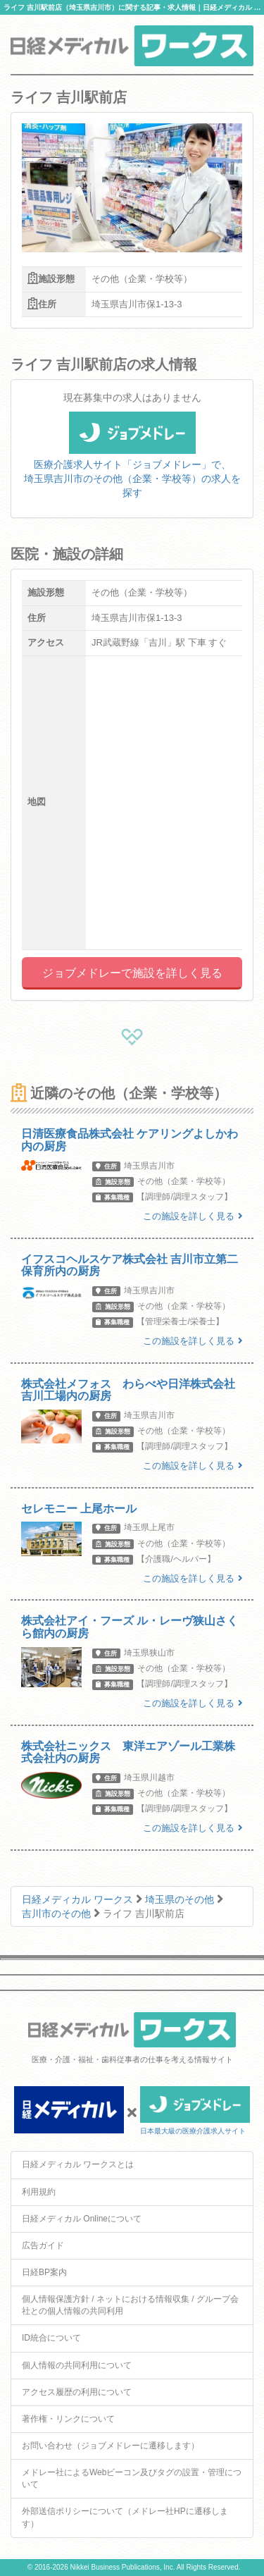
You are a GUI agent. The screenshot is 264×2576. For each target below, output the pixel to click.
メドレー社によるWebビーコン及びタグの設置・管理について (131, 2478)
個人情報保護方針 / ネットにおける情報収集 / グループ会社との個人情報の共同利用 (130, 2305)
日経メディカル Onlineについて (82, 2219)
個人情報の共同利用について (77, 2365)
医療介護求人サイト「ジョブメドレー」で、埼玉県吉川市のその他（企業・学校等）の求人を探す (132, 463)
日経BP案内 (44, 2272)
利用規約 (39, 2192)
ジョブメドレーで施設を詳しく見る (132, 973)
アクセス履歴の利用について (77, 2392)
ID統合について (51, 2338)
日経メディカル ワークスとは (78, 2164)
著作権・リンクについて (68, 2419)
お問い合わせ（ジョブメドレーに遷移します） (110, 2446)
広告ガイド (43, 2245)
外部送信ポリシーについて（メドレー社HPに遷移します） (125, 2517)
